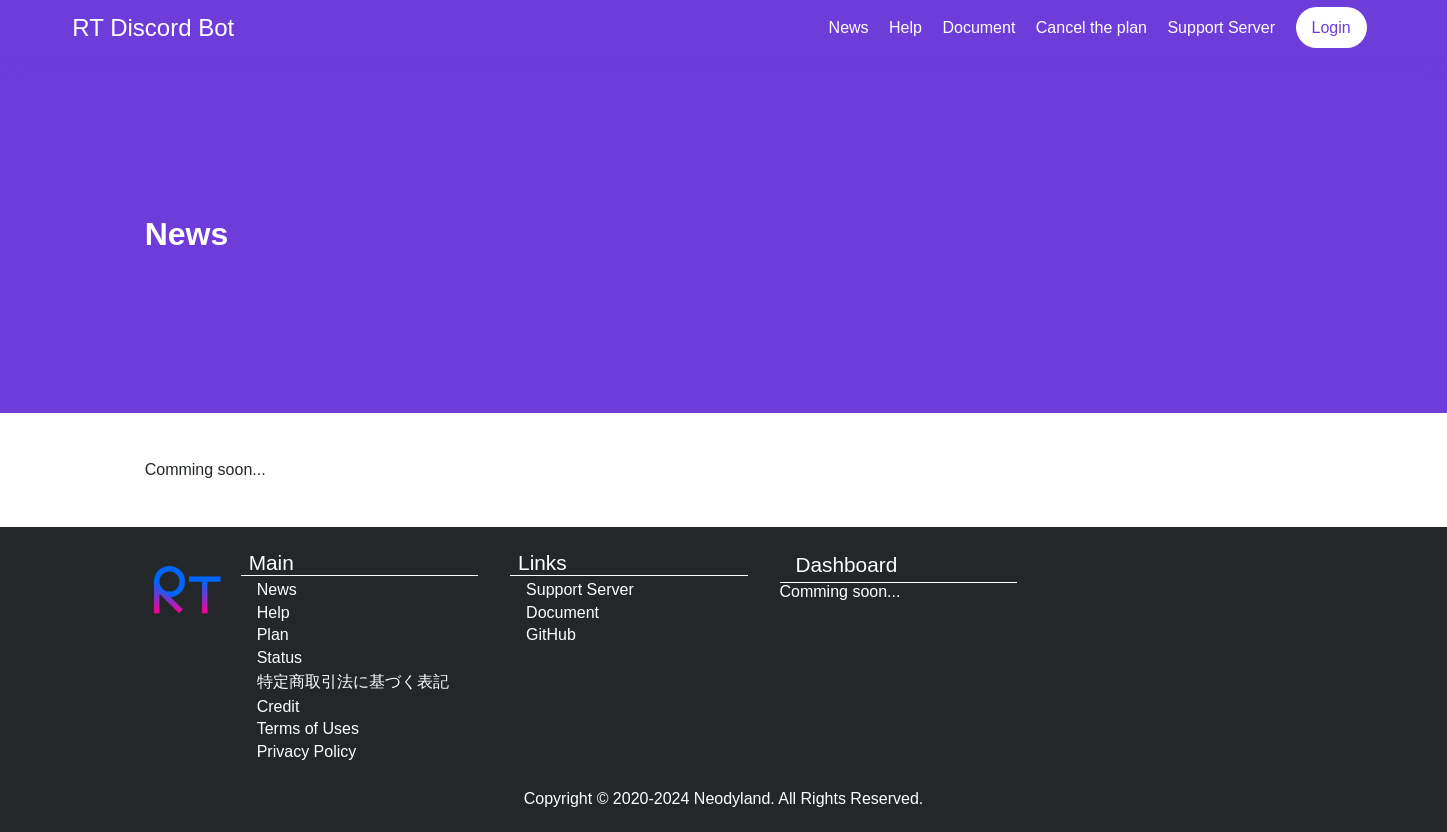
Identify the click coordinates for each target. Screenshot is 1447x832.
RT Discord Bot (153, 27)
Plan (273, 634)
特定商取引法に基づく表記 (353, 681)
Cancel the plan (1091, 27)
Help (905, 27)
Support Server (1221, 27)
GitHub (551, 634)
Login (1331, 27)
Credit (278, 706)
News (849, 27)
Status (279, 657)
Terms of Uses (308, 728)
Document (978, 27)
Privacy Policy (307, 751)
